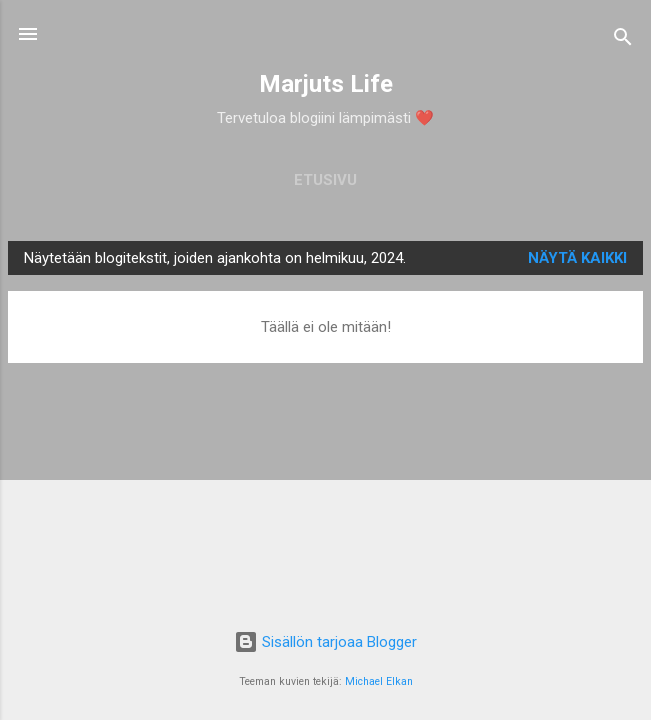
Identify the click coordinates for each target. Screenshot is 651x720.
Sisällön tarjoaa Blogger (325, 642)
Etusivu (325, 180)
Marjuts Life (326, 84)
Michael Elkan (379, 681)
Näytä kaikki (577, 258)
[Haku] (623, 40)
